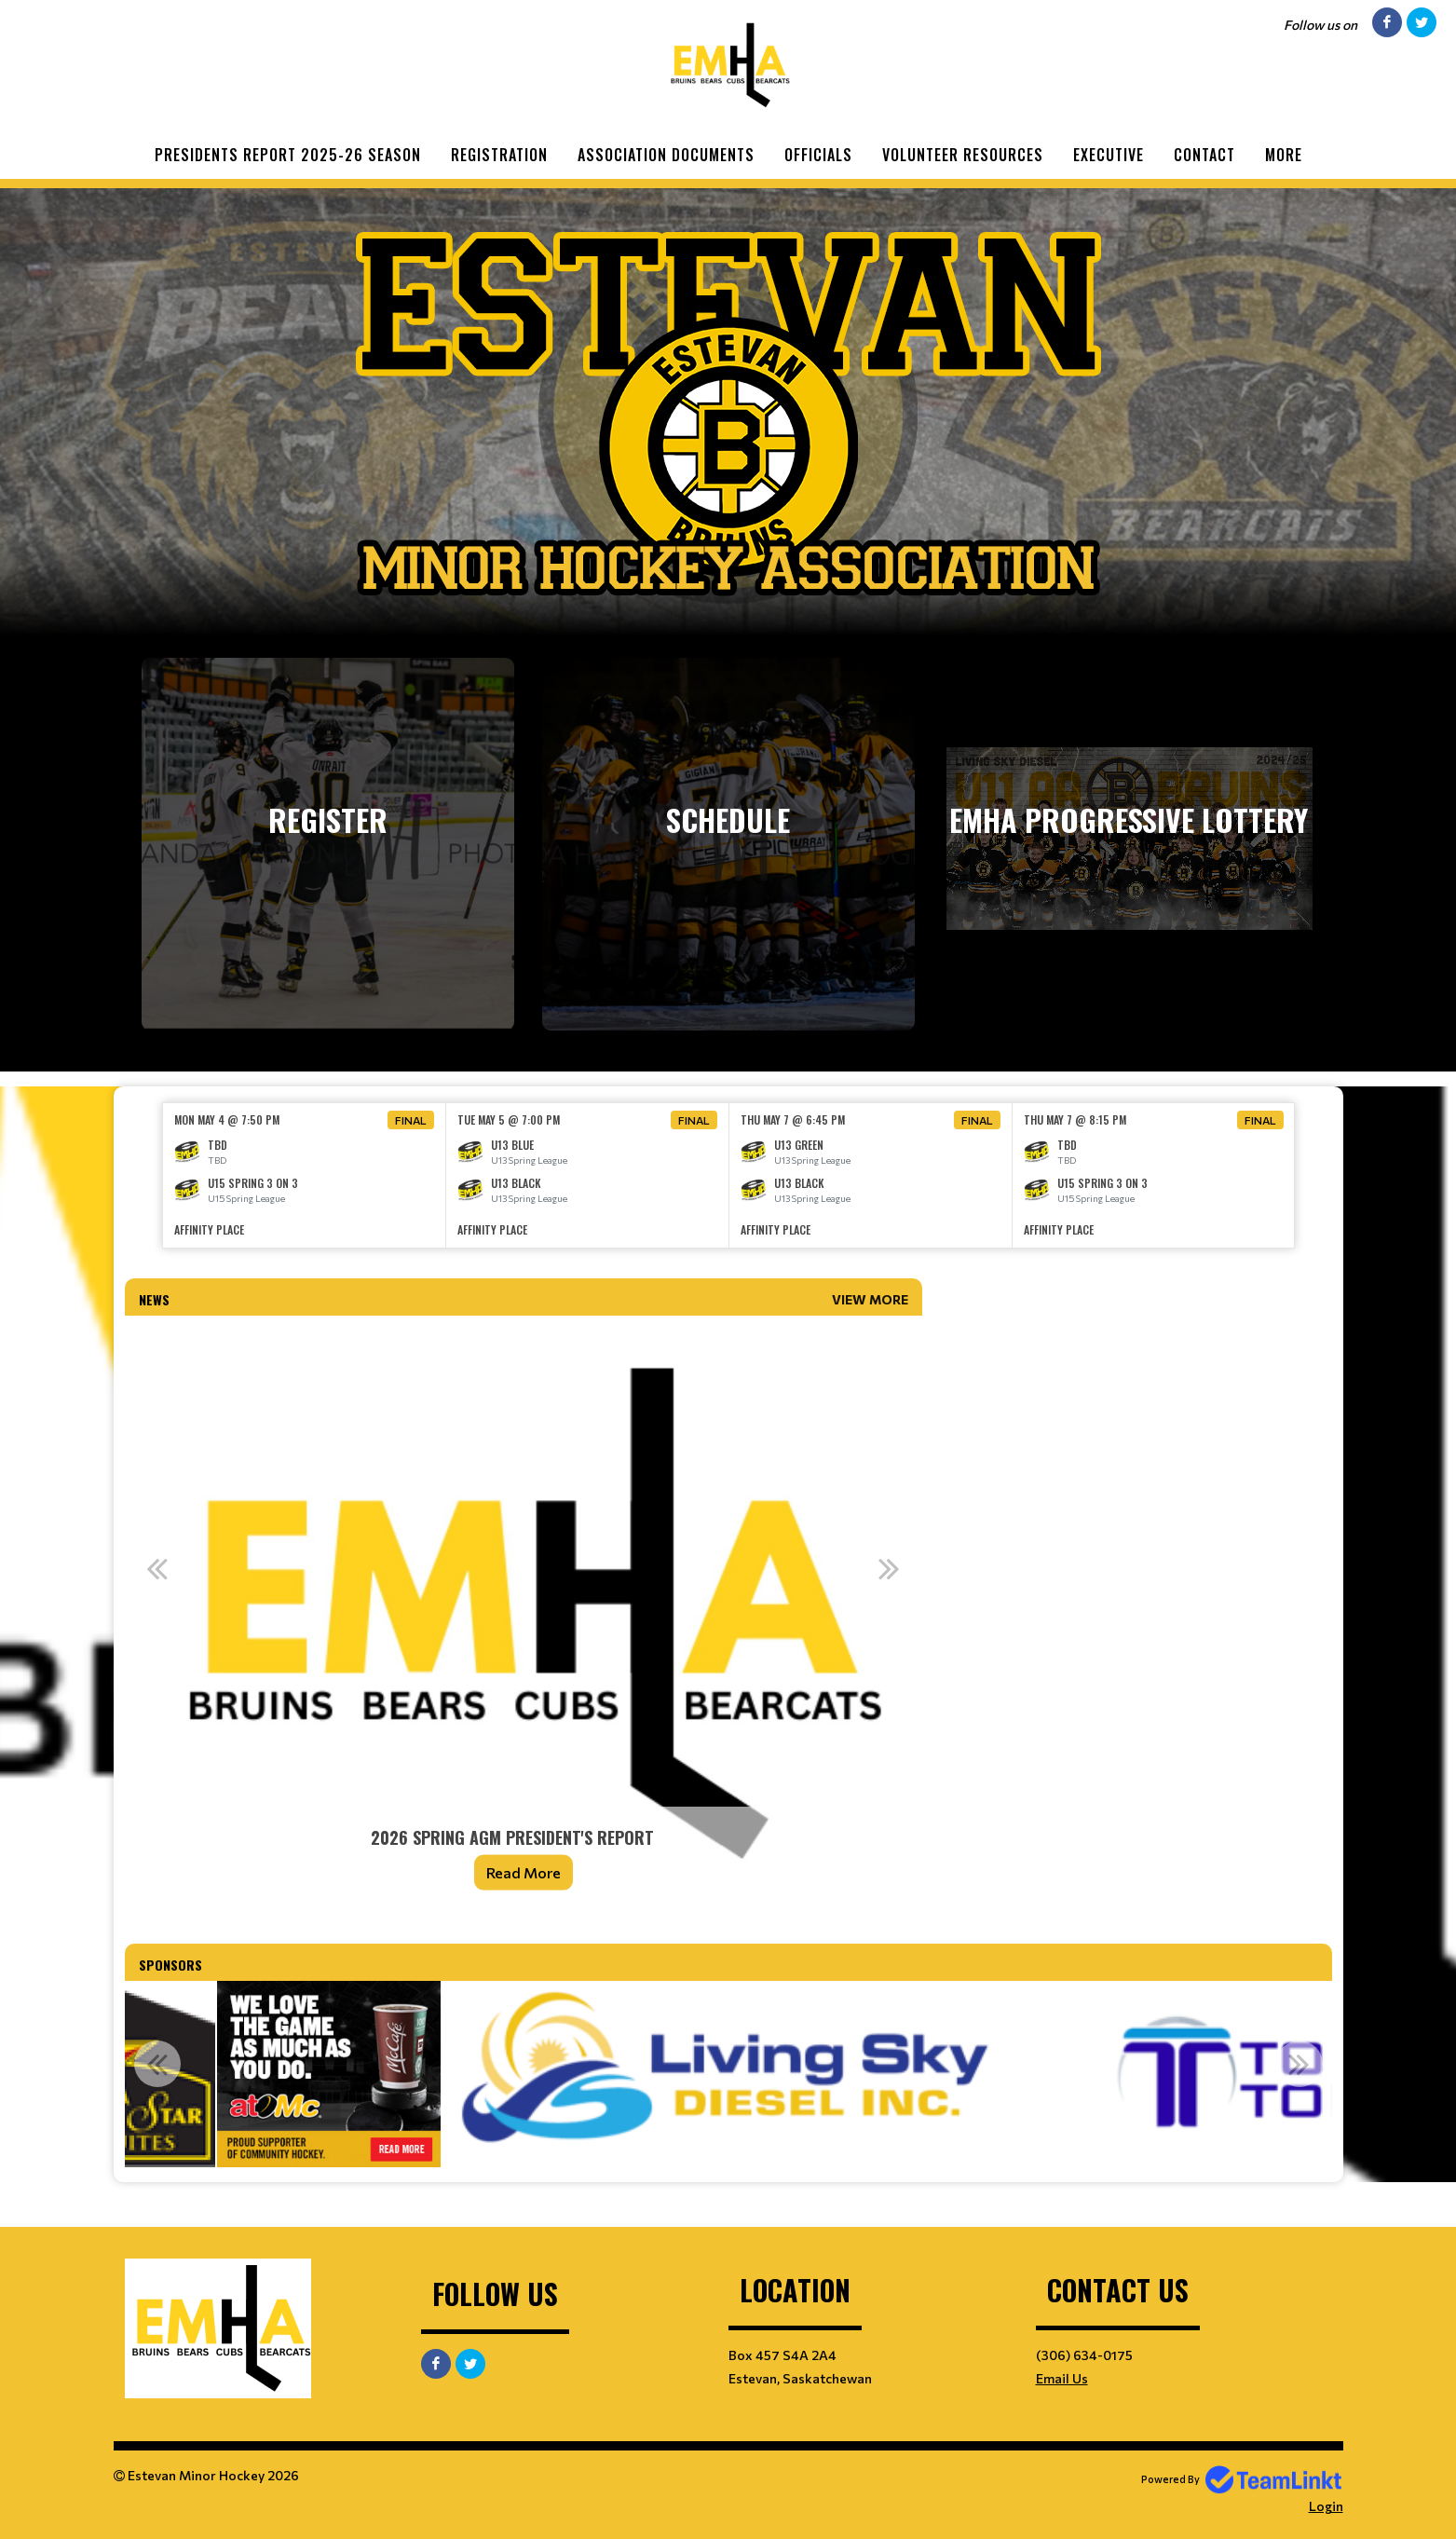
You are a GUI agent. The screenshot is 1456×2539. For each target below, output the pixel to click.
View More (870, 1299)
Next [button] (889, 1568)
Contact (1204, 154)
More (1283, 154)
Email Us (1062, 2378)
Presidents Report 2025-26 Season (288, 154)
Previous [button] (157, 1568)
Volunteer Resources (962, 154)
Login (1326, 2506)
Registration (499, 154)
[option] (304, 1175)
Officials (818, 154)
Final (411, 1119)
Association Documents (666, 154)
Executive (1108, 154)
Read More (523, 1872)
